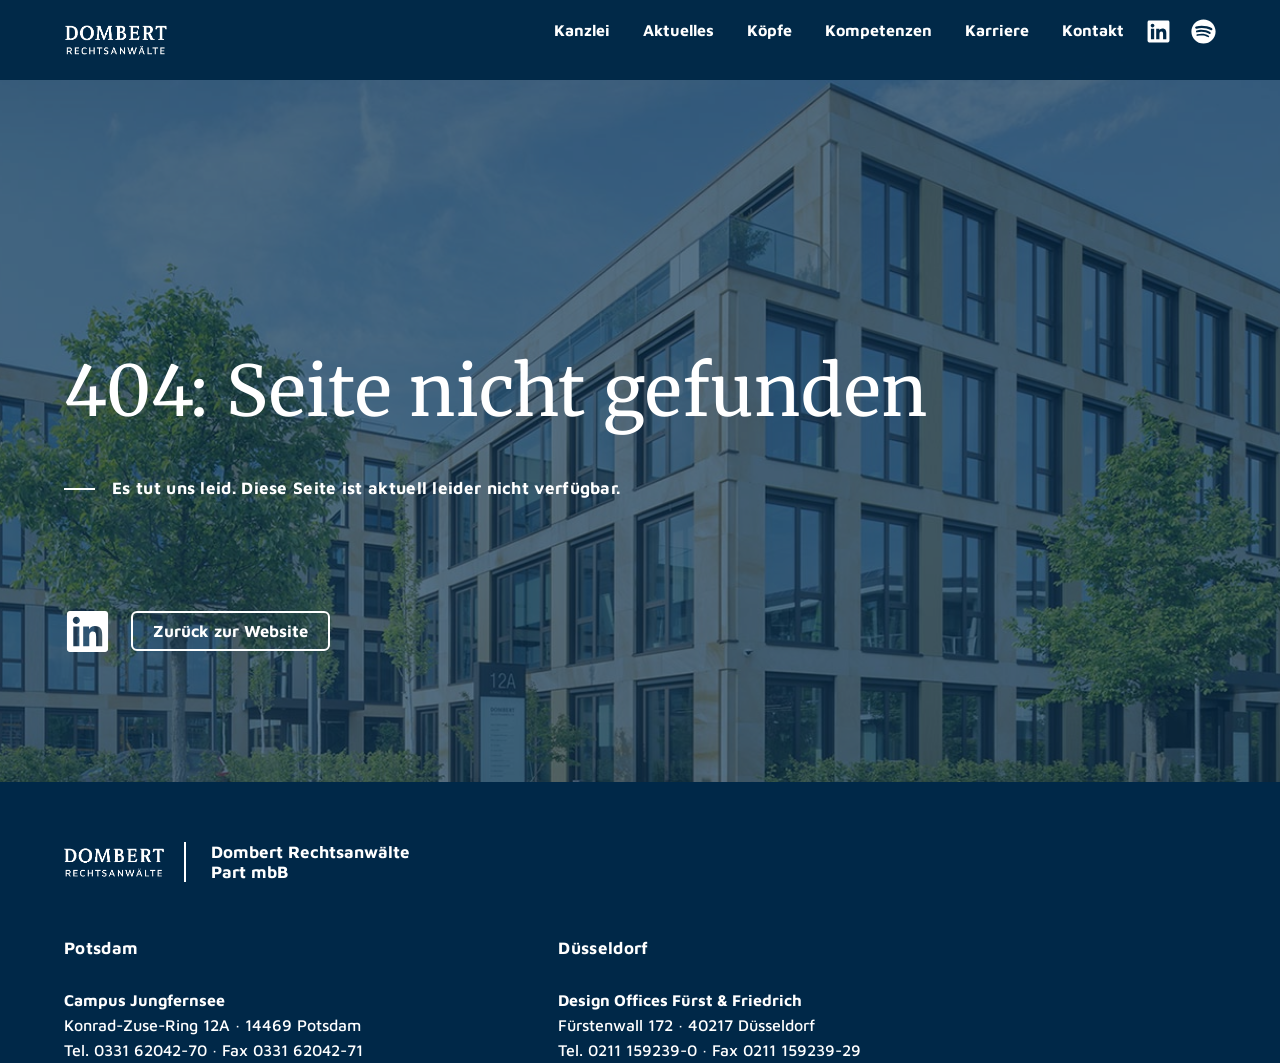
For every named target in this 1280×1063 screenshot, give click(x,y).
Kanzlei (582, 30)
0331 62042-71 (309, 1050)
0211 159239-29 (802, 1050)
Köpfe (769, 30)
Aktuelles (678, 30)
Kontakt (1093, 30)
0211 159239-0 (642, 1050)
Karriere (997, 30)
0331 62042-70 (151, 1050)
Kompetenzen (878, 30)
